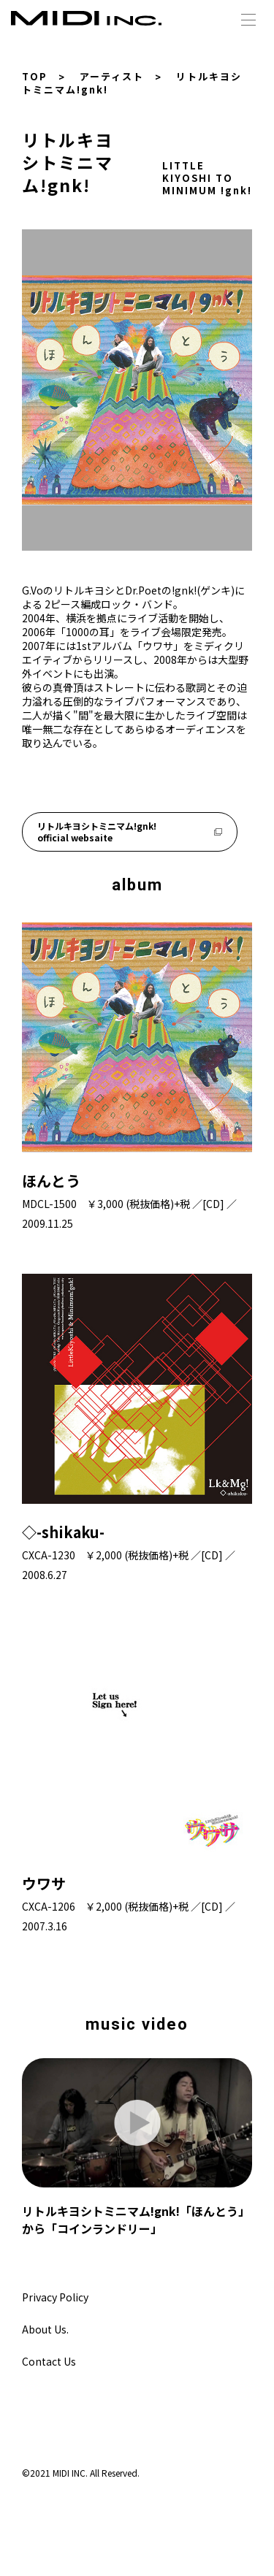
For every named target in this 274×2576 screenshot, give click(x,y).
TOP (34, 76)
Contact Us (49, 2361)
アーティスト (112, 76)
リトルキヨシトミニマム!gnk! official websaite (129, 831)
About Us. (45, 2329)
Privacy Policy (55, 2297)
